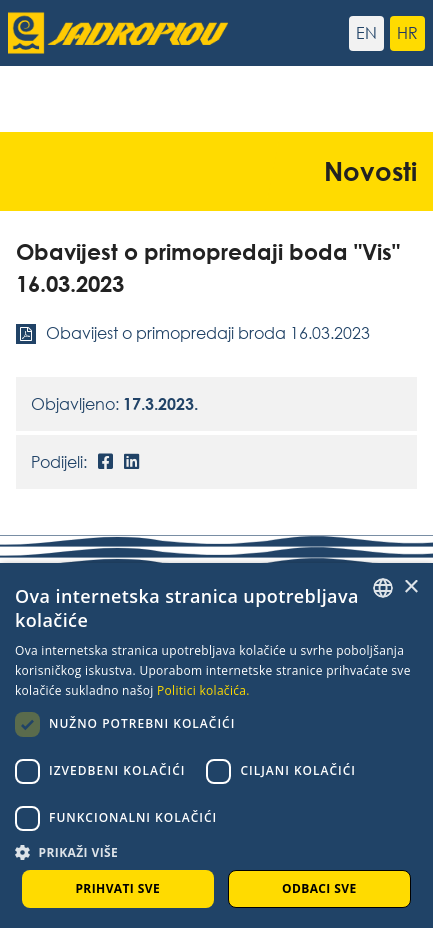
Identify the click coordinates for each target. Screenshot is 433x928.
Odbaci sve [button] (319, 888)
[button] (216, 852)
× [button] (410, 587)
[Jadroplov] (112, 33)
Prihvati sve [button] (117, 888)
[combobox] (383, 588)
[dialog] (216, 745)
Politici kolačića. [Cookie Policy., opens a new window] (203, 690)
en (366, 33)
